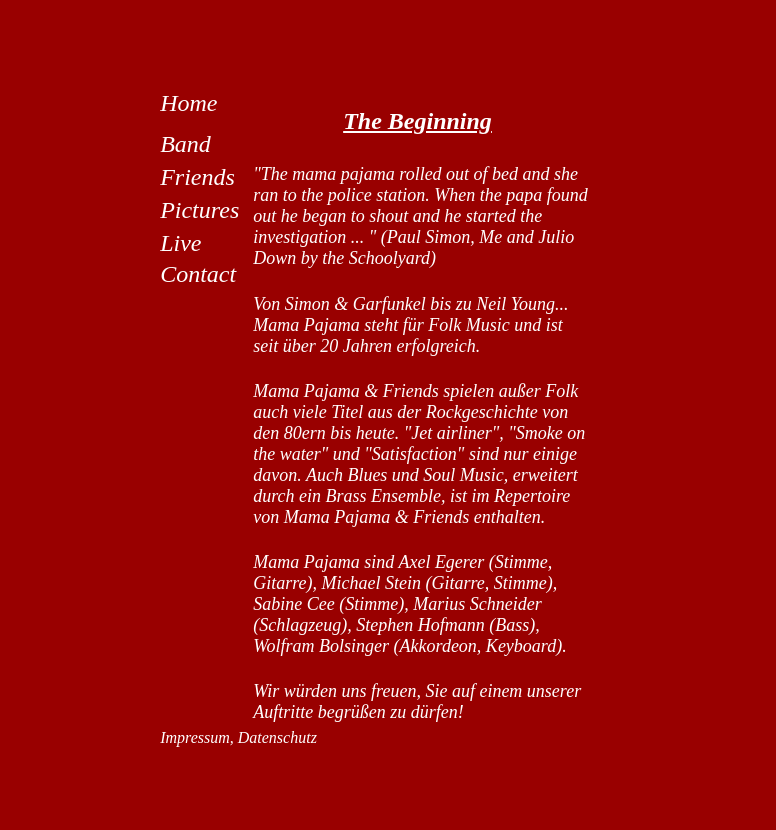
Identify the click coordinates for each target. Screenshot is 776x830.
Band (185, 144)
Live (180, 243)
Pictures (199, 210)
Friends (197, 177)
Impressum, (199, 737)
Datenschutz (277, 737)
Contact (198, 274)
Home (188, 103)
